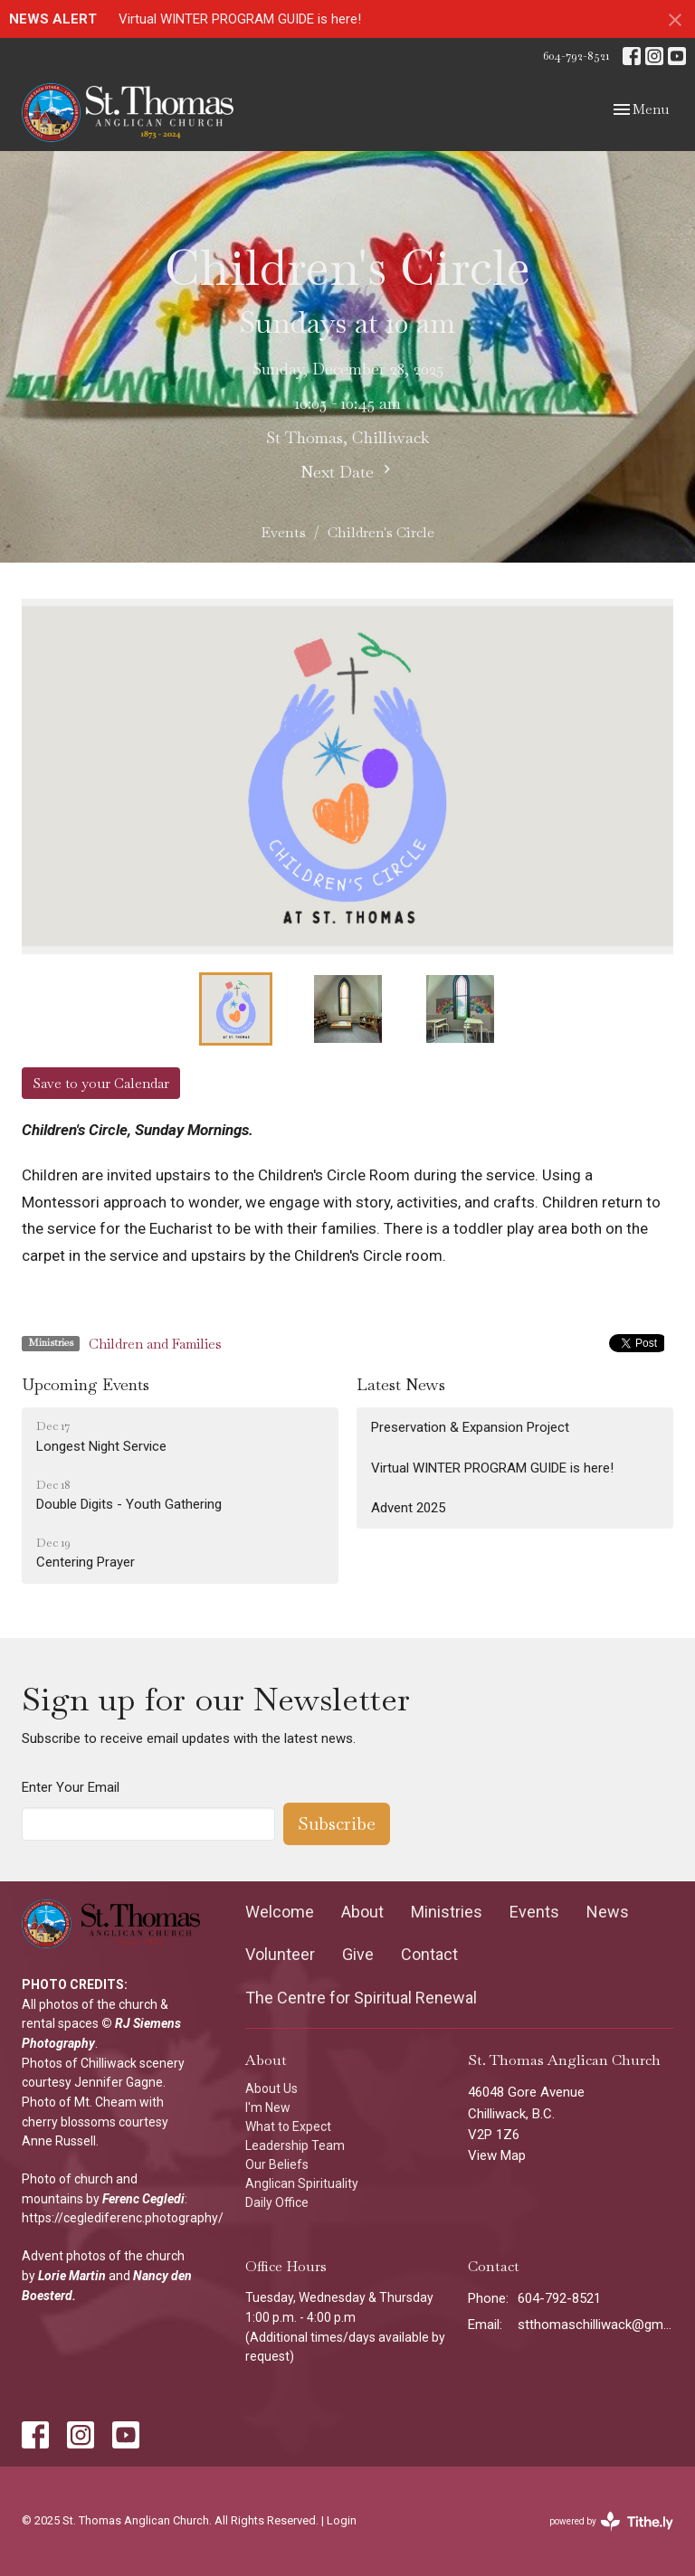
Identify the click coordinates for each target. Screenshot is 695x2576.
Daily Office (277, 2202)
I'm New (267, 2107)
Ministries (446, 1911)
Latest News (401, 1384)
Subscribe (337, 1823)
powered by (611, 2521)
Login (342, 2520)
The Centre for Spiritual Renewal (361, 1997)
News (607, 1911)
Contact (429, 1954)
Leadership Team (295, 2145)
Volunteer (280, 1954)
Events (283, 532)
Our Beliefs (277, 2164)
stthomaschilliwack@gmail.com (595, 2324)
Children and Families (155, 1343)
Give (358, 1954)
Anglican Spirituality (301, 2183)
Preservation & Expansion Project (470, 1427)
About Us (271, 2088)
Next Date (347, 471)
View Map (497, 2155)
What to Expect (288, 2126)
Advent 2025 (408, 1508)
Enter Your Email (70, 1787)
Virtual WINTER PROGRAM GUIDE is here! (240, 19)
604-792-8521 (576, 55)
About (362, 1911)
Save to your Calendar (101, 1083)
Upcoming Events (85, 1384)
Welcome (279, 1911)
